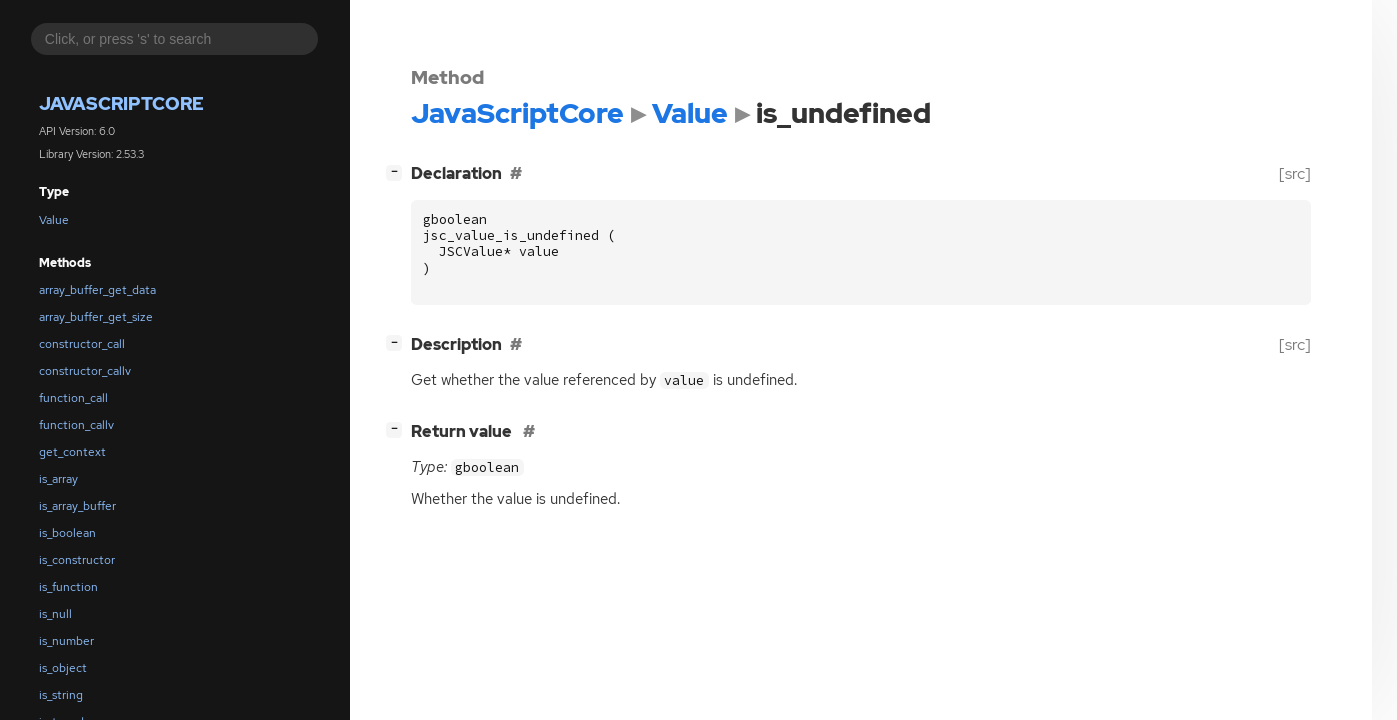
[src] (1295, 173)
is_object (63, 668)
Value (54, 220)
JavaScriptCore (121, 103)
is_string (61, 695)
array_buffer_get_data (97, 290)
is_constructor (77, 560)
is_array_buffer (77, 506)
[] (398, 171)
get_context (72, 452)
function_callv (76, 425)
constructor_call (82, 344)
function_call (73, 398)
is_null (55, 614)
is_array (58, 479)
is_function (68, 587)
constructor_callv (85, 371)
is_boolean (67, 533)
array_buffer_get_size (96, 317)
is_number (66, 641)
